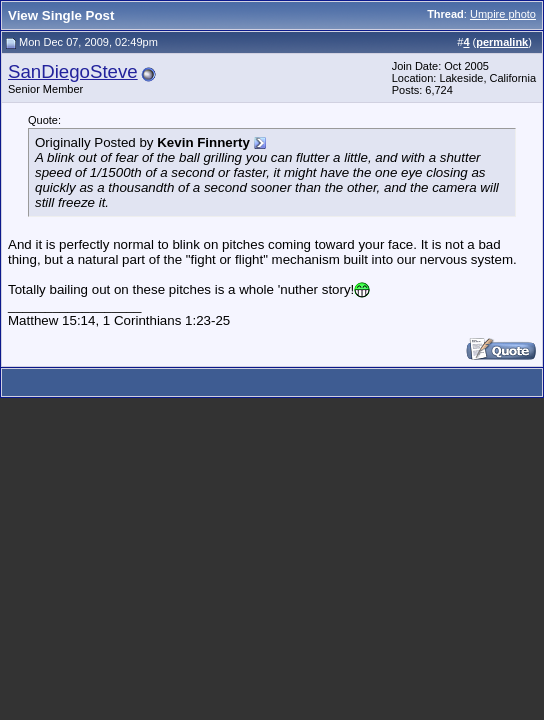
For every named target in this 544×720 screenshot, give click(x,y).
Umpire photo (503, 14)
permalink (502, 42)
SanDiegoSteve (73, 71)
